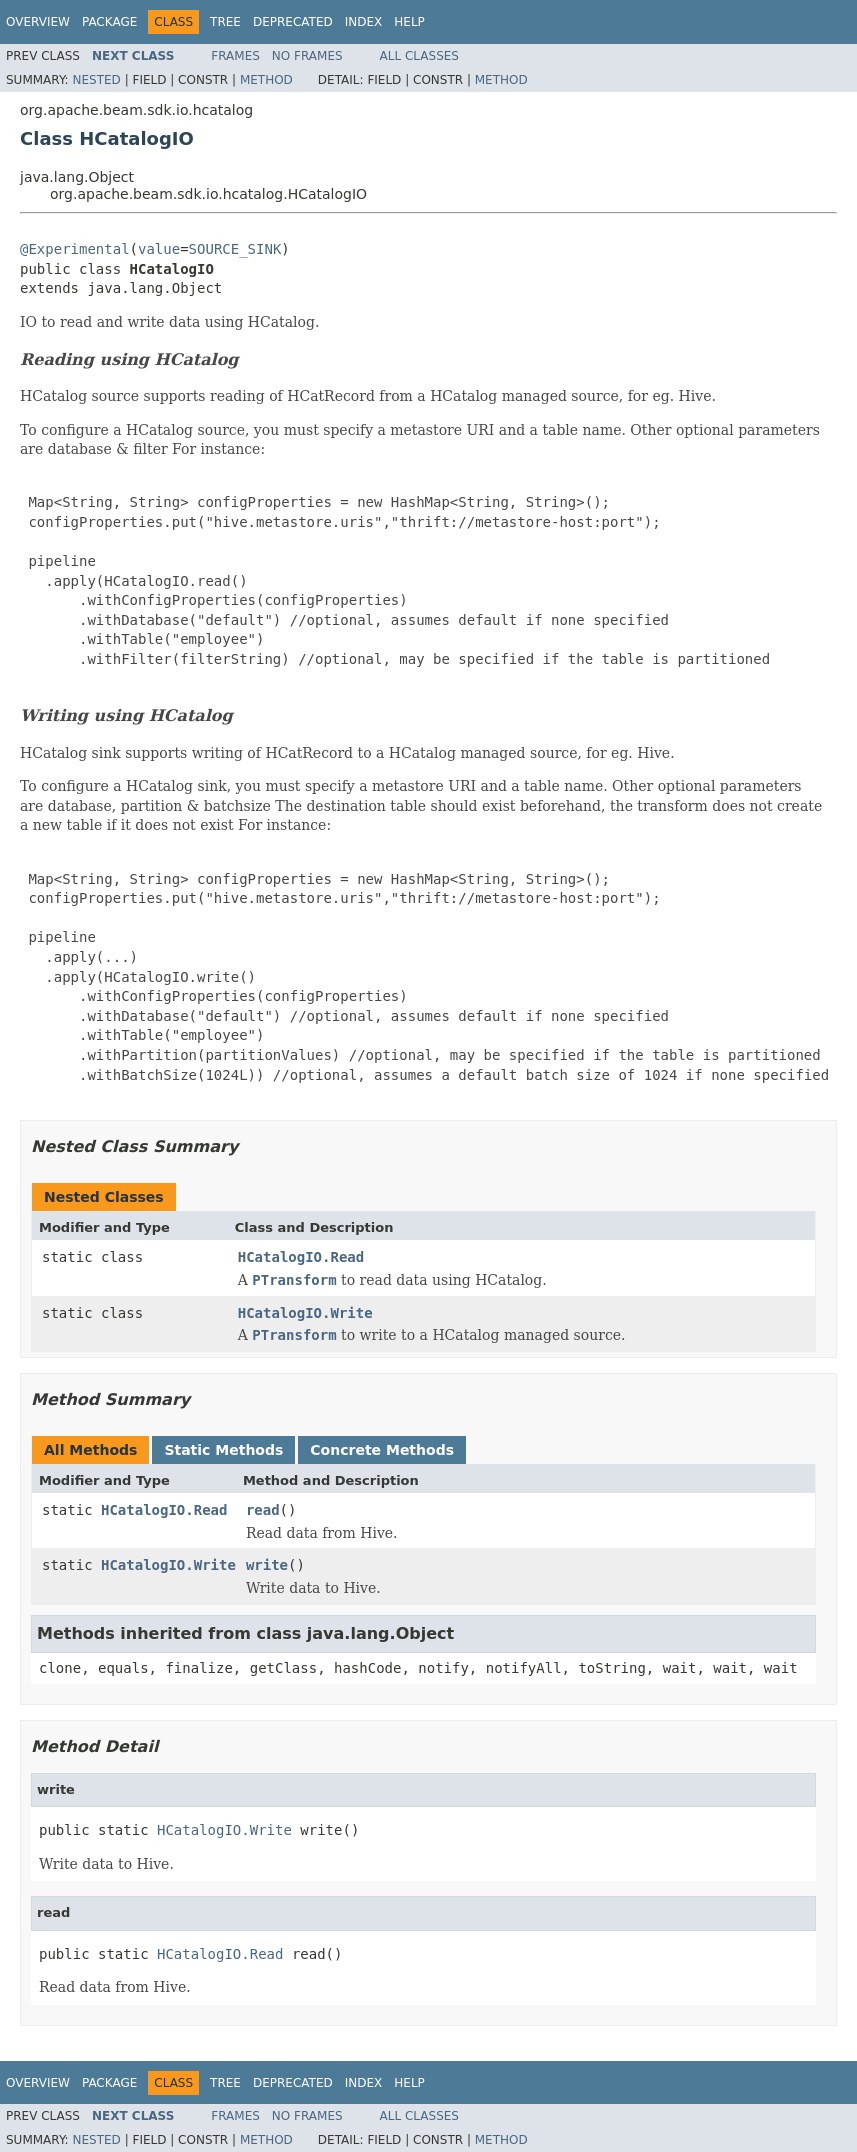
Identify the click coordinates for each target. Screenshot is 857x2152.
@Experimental (75, 249)
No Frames (307, 56)
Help (409, 22)
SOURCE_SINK (235, 249)
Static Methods (223, 1450)
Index (364, 22)
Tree (225, 22)
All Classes (419, 56)
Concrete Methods (382, 1450)
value (159, 249)
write (267, 1565)
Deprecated (293, 22)
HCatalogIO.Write (305, 1313)
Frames (235, 56)
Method (266, 80)
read (263, 1510)
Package (109, 22)
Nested (96, 80)
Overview (38, 22)
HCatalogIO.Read (301, 1257)
